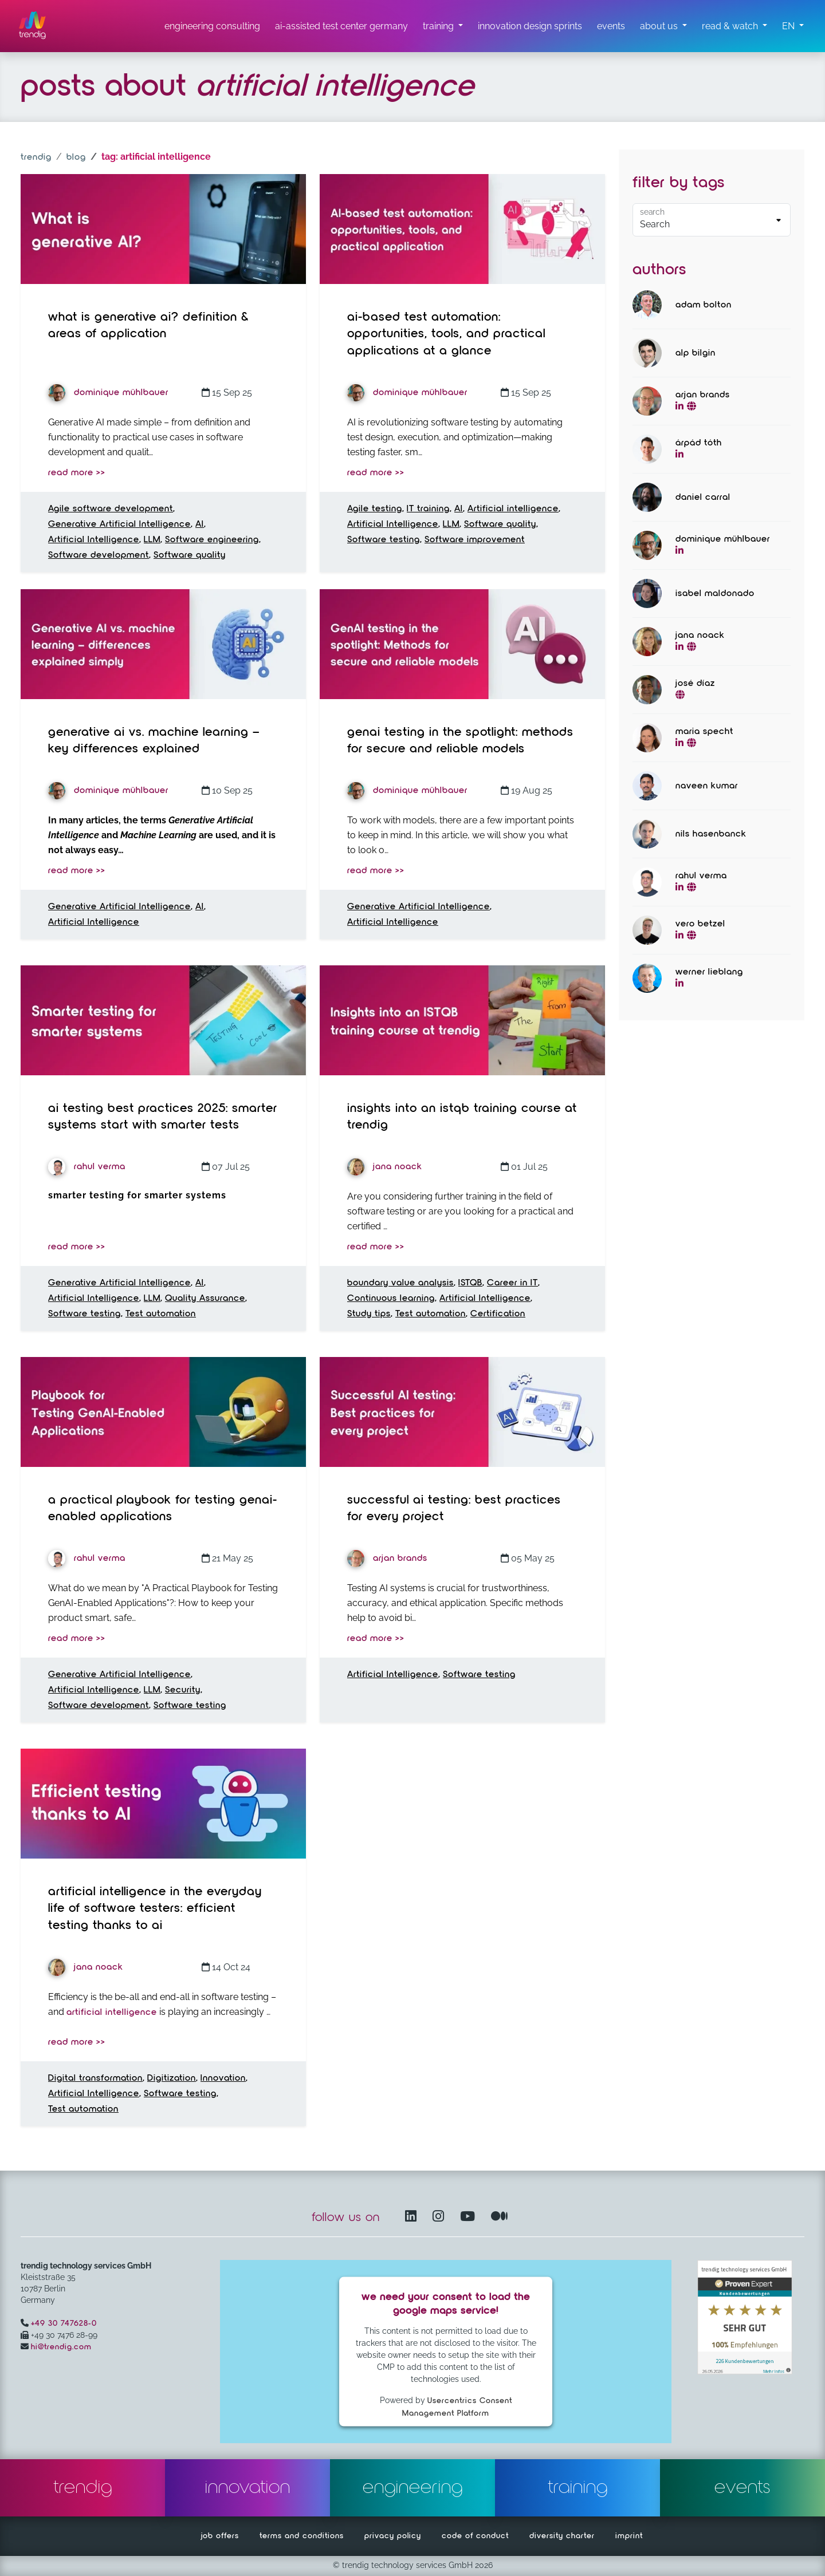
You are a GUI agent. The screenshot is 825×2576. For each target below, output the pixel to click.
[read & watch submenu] (734, 26)
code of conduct (475, 2536)
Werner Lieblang (709, 972)
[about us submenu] (663, 26)
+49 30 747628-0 (64, 2323)
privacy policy (392, 2536)
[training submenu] (442, 26)
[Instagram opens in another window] (441, 2217)
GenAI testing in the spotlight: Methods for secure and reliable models (460, 741)
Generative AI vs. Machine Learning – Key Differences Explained (154, 741)
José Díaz (695, 683)
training (578, 2488)
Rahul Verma (86, 1166)
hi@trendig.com (61, 2347)
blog (76, 157)
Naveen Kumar (706, 786)
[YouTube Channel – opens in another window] (470, 2217)
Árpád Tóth (698, 443)
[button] (792, 26)
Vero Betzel (700, 924)
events (742, 2488)
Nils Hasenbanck (711, 834)
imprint (629, 2536)
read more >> (76, 473)
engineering (413, 2488)
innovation (247, 2488)
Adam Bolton (703, 305)
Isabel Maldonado (715, 593)
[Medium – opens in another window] (499, 2217)
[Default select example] (711, 219)
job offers (220, 2536)
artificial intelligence (111, 2012)
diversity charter (562, 2536)
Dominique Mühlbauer (108, 392)
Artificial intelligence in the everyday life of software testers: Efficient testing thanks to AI (155, 1908)
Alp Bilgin (695, 353)
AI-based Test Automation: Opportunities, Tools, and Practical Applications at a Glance (446, 334)
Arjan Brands (387, 1558)
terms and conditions (302, 2536)
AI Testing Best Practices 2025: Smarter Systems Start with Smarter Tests (162, 1117)
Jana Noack (384, 1166)
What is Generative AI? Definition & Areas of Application (148, 326)
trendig (36, 157)
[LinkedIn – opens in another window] (413, 2217)
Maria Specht (704, 731)
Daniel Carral (702, 497)
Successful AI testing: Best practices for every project (454, 1509)
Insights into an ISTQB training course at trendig (462, 1117)
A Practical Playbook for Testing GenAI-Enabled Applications (162, 1509)
